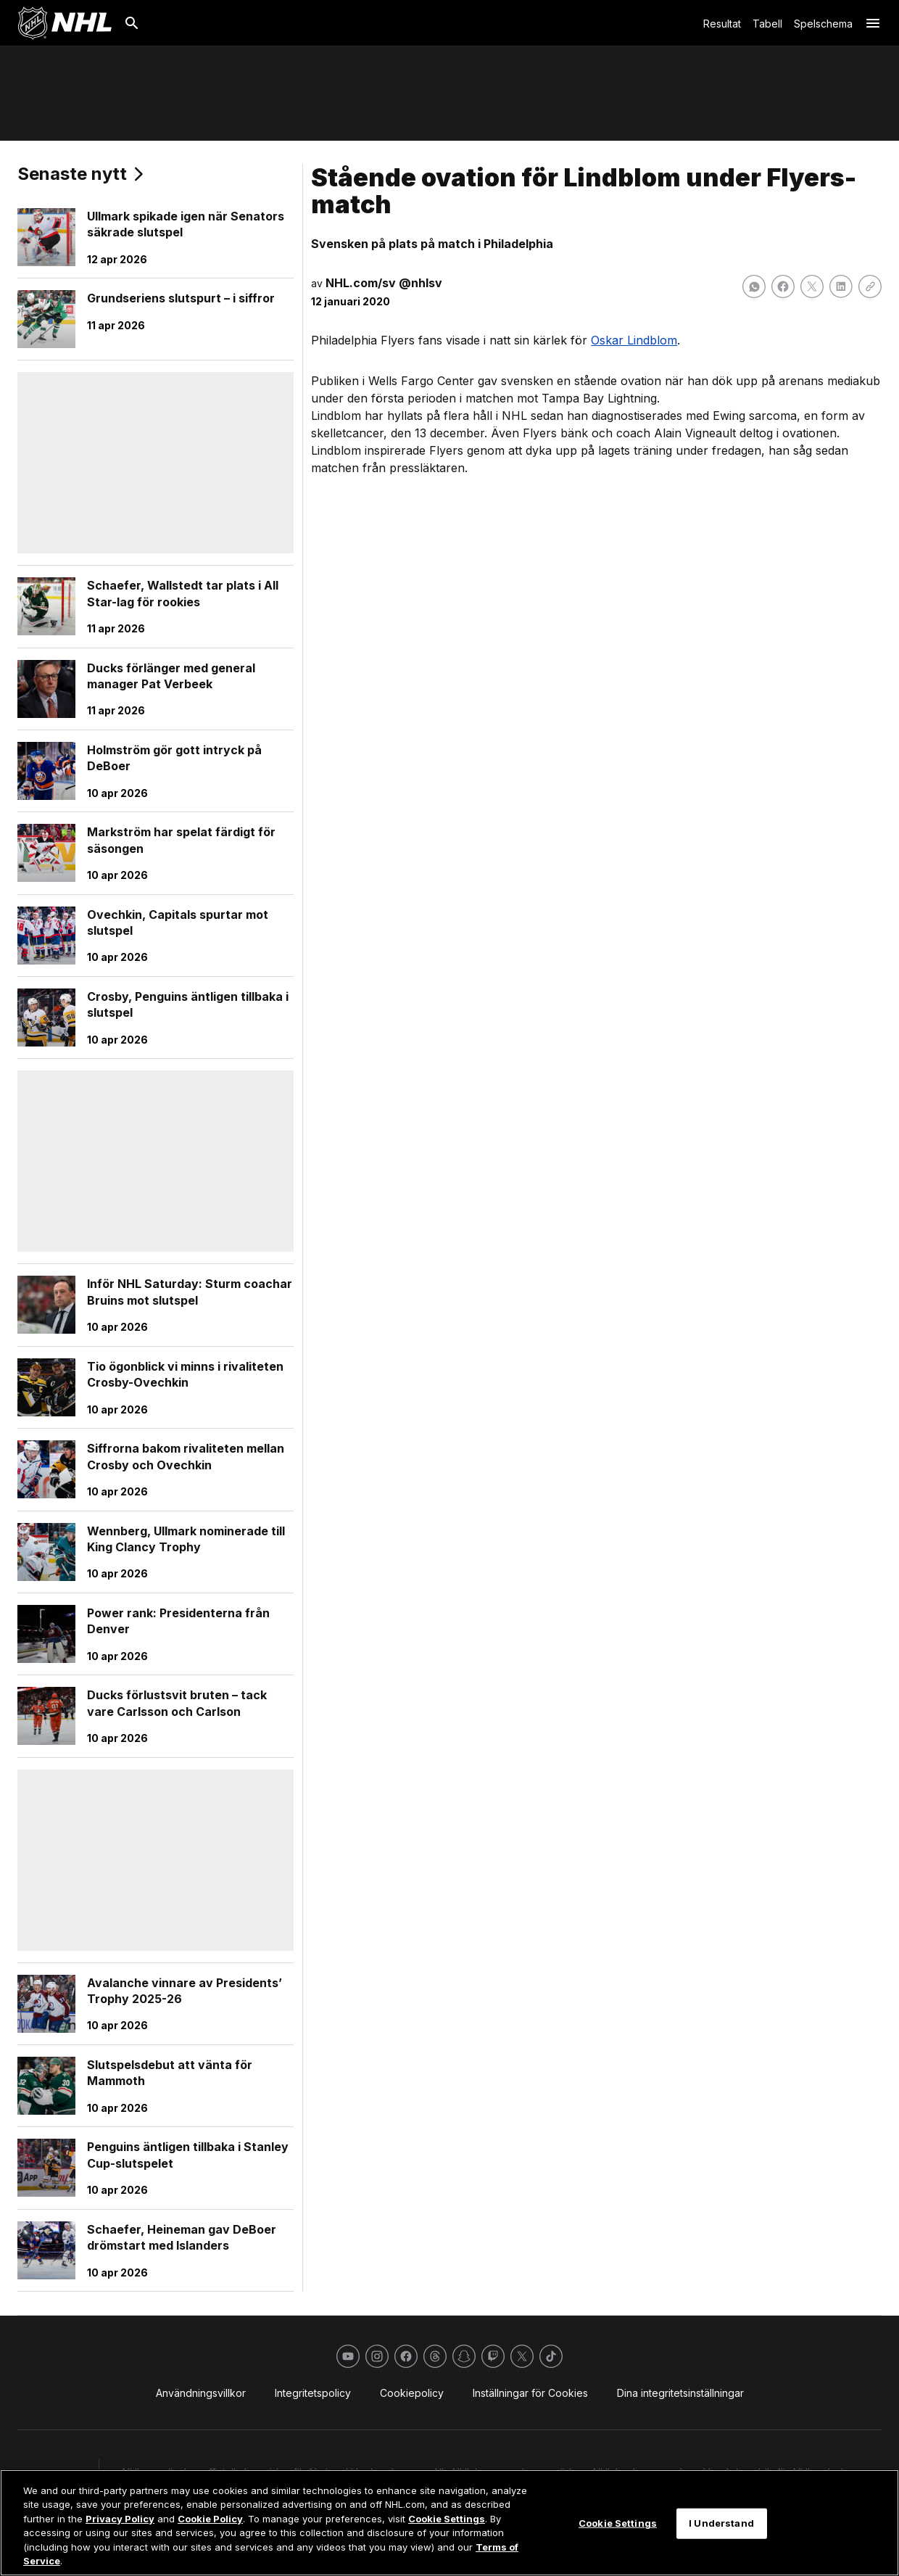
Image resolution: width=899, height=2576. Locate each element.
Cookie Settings (446, 2519)
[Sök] (132, 23)
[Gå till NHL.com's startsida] (64, 23)
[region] (449, 2522)
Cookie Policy (210, 2519)
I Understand (721, 2523)
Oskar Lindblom (634, 340)
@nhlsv (420, 283)
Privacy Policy (120, 2519)
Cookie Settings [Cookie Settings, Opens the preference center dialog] (618, 2523)
